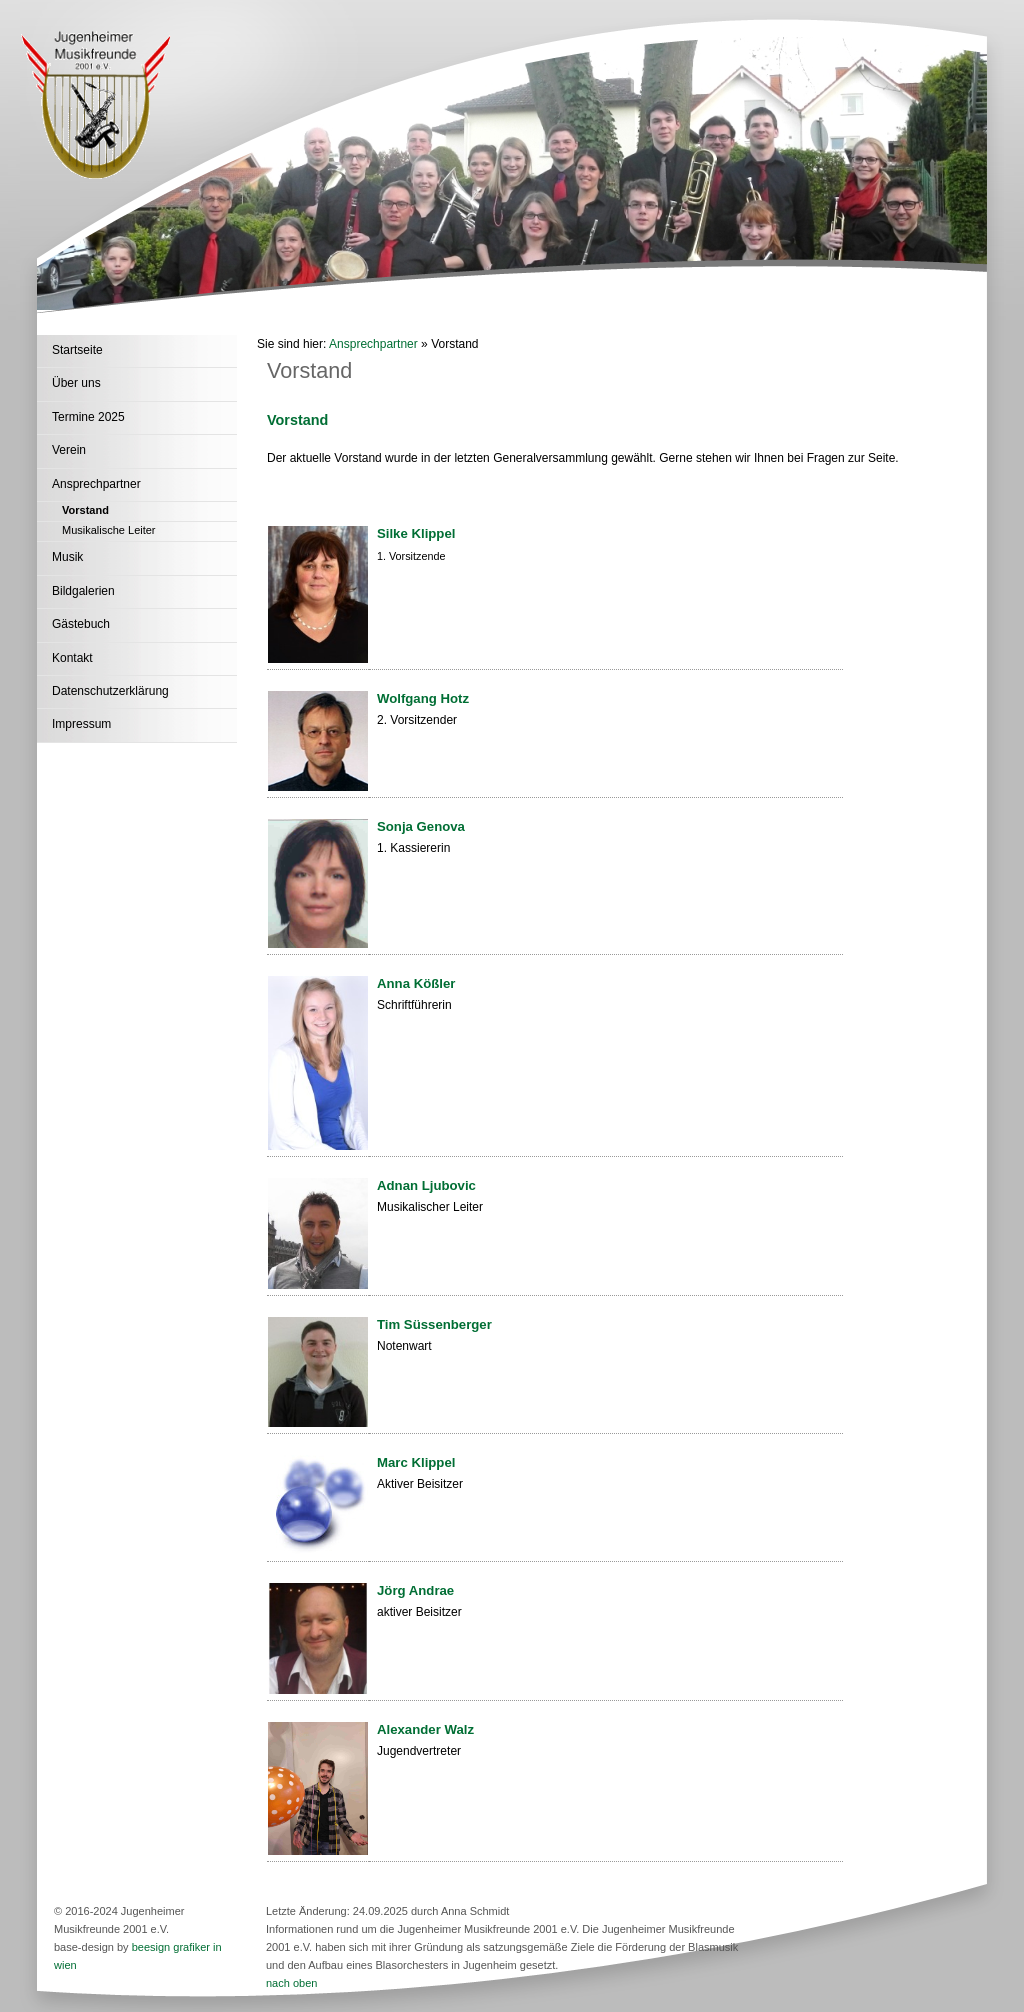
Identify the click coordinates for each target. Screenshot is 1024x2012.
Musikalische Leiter (109, 530)
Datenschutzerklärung (110, 691)
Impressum (81, 724)
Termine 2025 (88, 417)
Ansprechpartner (96, 484)
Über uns (76, 383)
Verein (69, 450)
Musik (67, 557)
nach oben (291, 1983)
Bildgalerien (83, 591)
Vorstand (85, 510)
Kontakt (72, 658)
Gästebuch (81, 624)
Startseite (77, 350)
